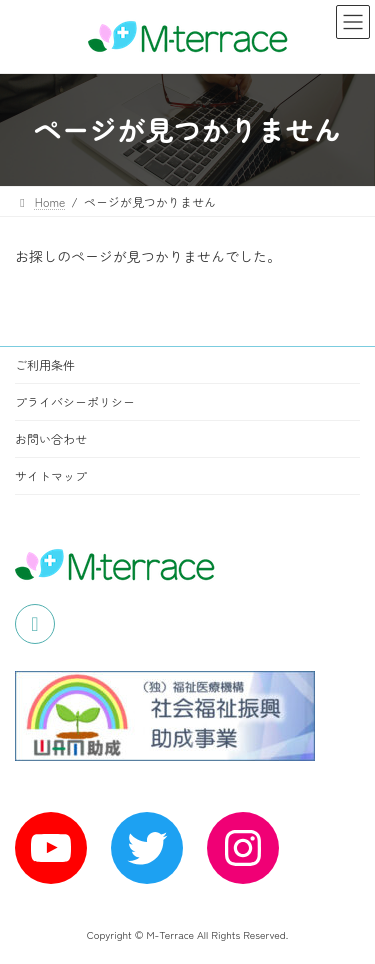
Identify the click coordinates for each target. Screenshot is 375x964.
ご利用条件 (45, 364)
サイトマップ (51, 475)
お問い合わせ (51, 438)
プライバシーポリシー (75, 401)
